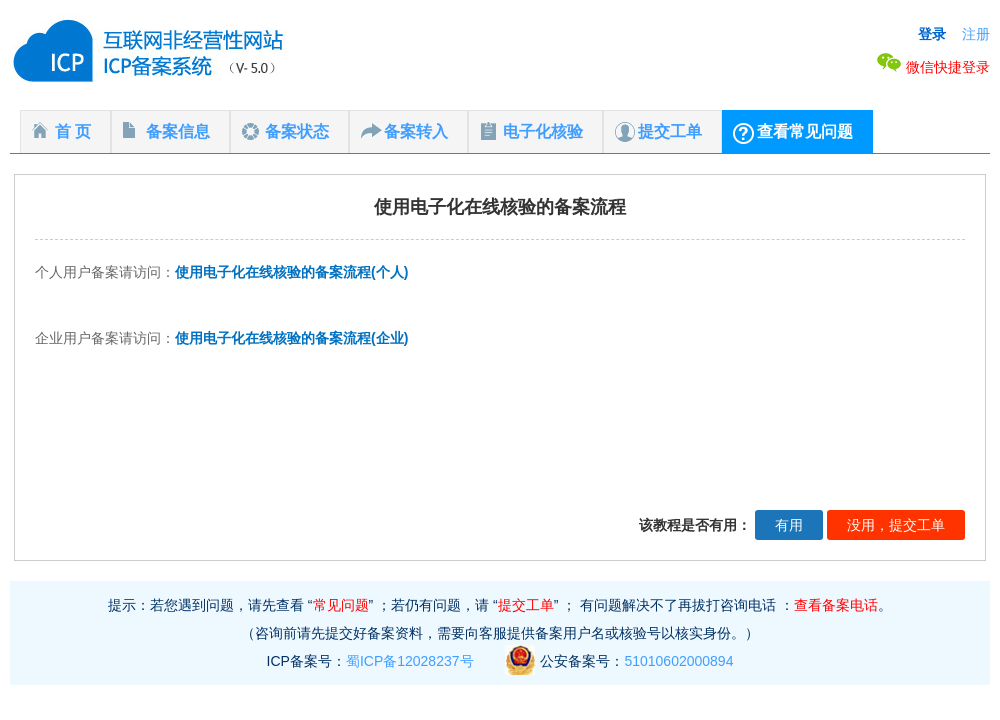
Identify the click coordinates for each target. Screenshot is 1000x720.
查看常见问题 (805, 131)
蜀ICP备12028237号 (410, 661)
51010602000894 (678, 661)
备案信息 (178, 131)
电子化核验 (543, 131)
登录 (932, 34)
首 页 (73, 131)
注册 (976, 34)
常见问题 (341, 605)
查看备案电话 (836, 605)
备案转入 (416, 131)
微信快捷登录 (933, 67)
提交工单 (670, 131)
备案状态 (297, 131)
